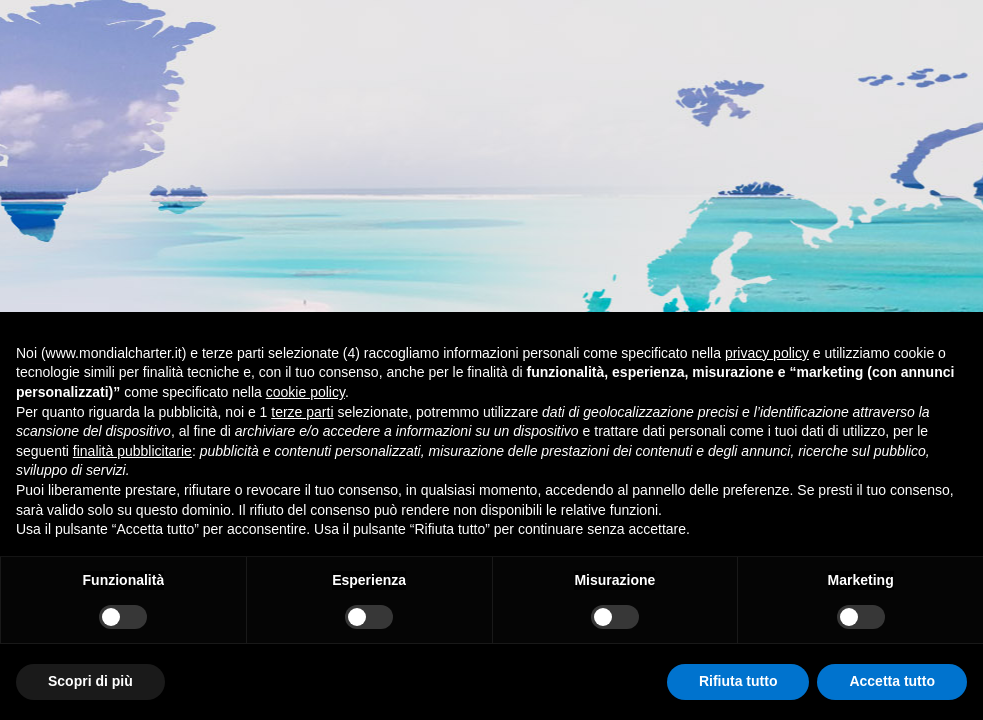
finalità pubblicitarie (132, 451)
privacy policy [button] (767, 353)
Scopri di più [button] (90, 681)
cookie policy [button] (305, 392)
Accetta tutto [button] (892, 681)
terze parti (302, 412)
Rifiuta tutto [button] (738, 681)
